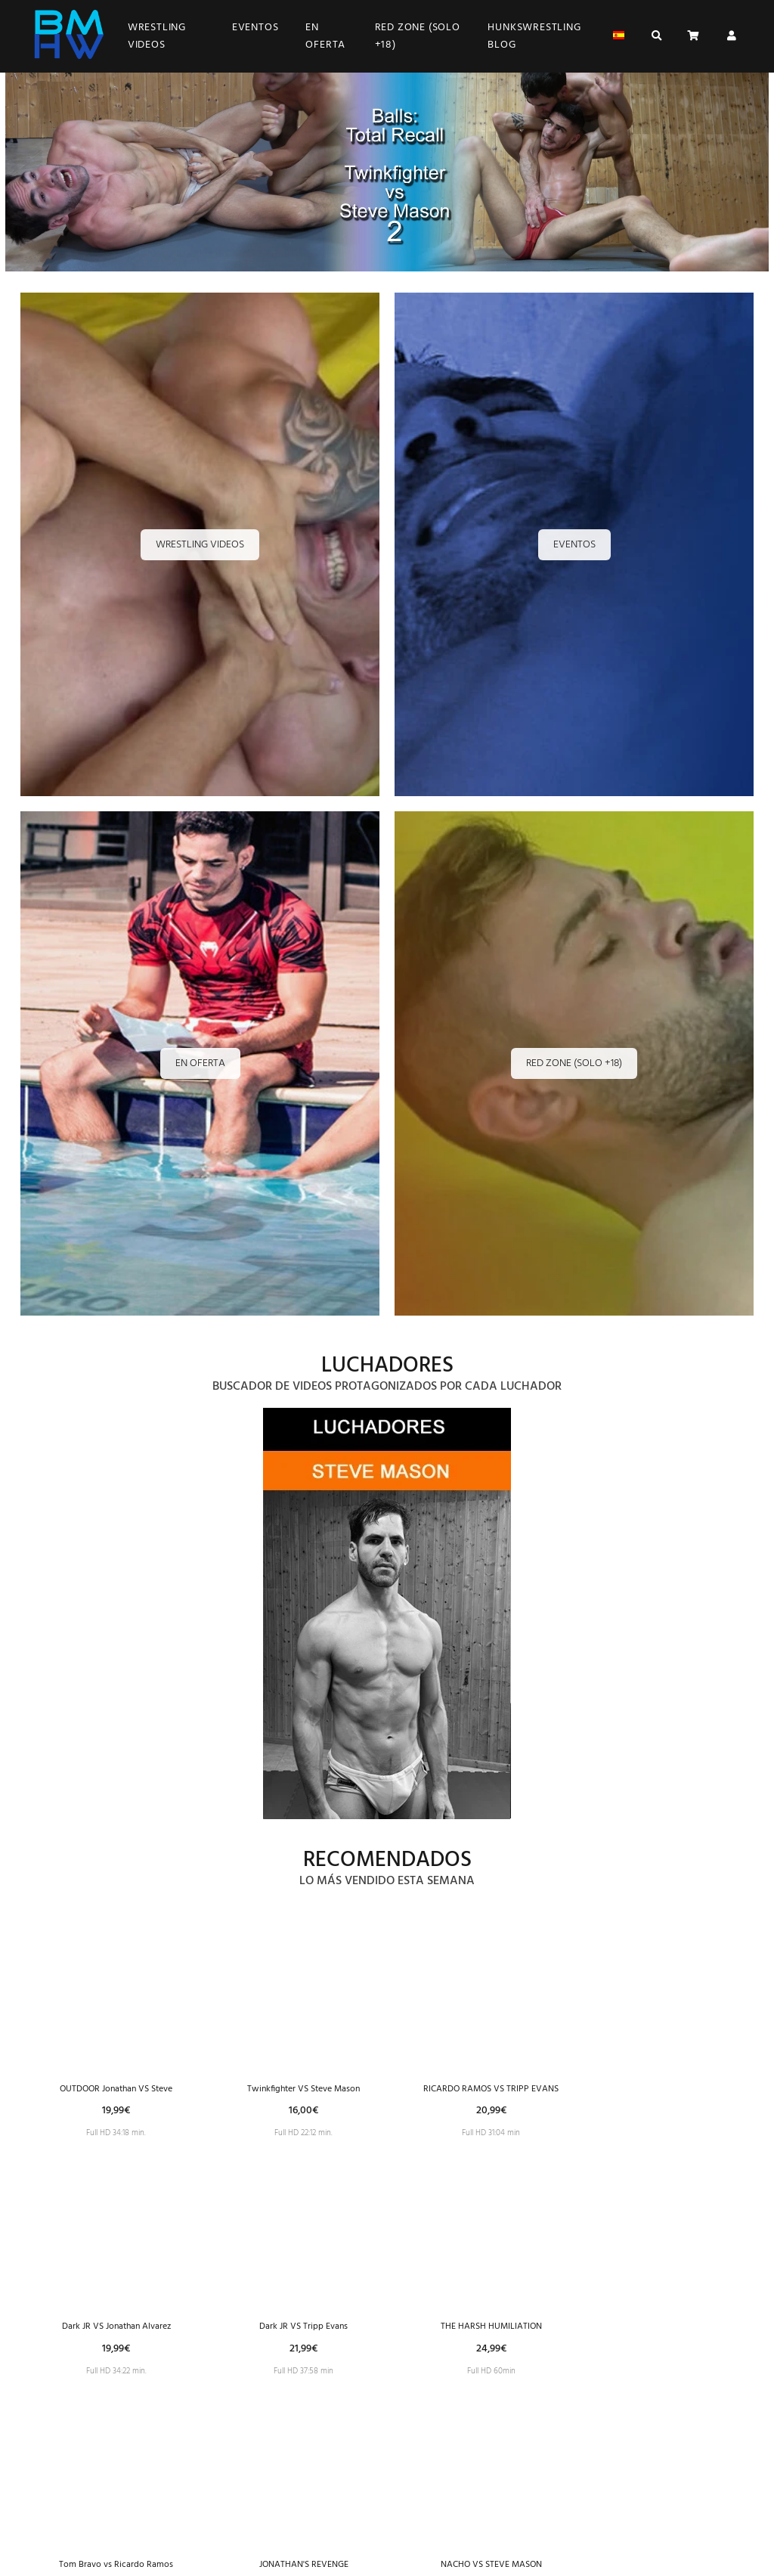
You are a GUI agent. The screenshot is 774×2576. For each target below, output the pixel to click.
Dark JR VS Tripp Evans (303, 2333)
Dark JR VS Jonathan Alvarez (116, 2333)
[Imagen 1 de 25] (387, 1616)
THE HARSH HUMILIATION (491, 2333)
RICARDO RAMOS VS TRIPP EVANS (491, 2089)
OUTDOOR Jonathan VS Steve (116, 2089)
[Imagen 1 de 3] (387, 175)
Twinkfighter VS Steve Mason (303, 2089)
